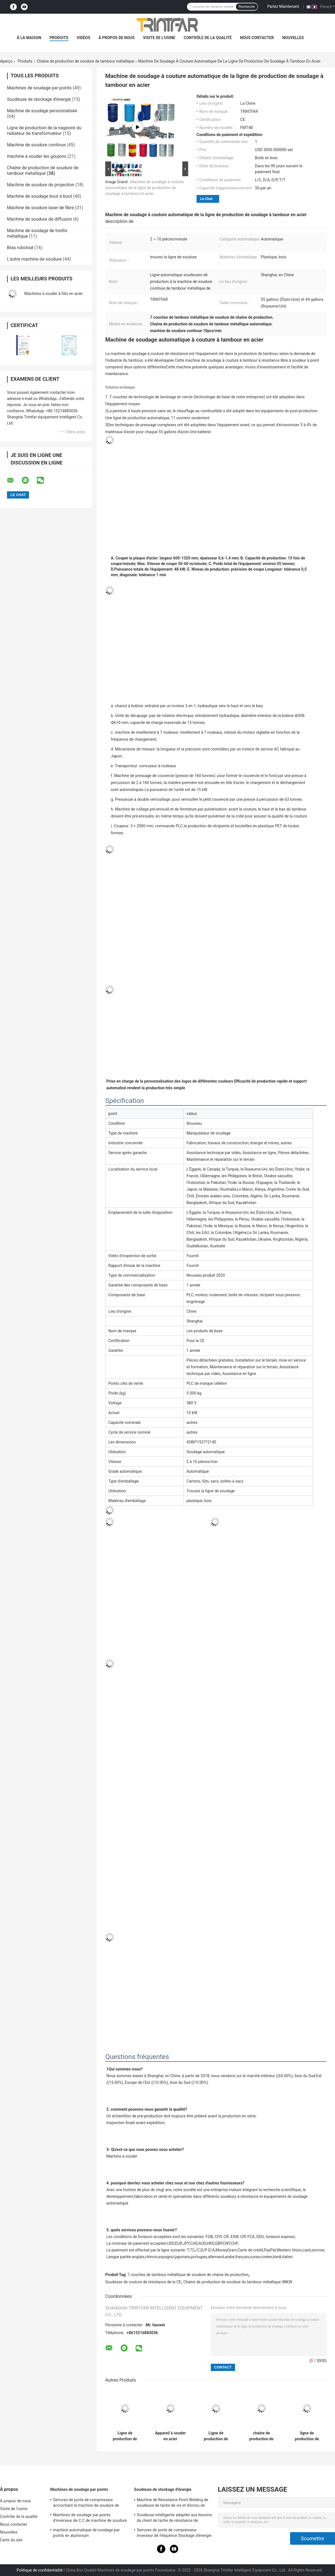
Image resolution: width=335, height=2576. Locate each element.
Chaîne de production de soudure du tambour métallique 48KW (237, 2282)
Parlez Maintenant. (283, 6)
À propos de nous (117, 37)
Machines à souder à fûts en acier (53, 293)
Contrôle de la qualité (208, 37)
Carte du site (11, 2540)
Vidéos (83, 37)
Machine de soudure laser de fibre (40, 207)
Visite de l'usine (159, 37)
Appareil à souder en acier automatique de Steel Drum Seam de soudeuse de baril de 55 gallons (170, 2436)
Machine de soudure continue (36, 144)
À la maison (29, 37)
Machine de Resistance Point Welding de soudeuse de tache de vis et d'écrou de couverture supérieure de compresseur (172, 2503)
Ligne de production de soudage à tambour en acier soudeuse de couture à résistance (125, 2436)
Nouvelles (293, 37)
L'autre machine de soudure (34, 259)
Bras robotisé (20, 247)
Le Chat (206, 199)
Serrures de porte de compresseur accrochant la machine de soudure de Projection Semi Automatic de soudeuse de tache (88, 2503)
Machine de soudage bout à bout (39, 196)
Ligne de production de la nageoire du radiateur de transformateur (44, 130)
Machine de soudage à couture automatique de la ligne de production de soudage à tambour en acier (144, 188)
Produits (59, 37)
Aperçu (6, 61)
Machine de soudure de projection (40, 184)
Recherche (247, 7)
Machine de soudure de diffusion (39, 219)
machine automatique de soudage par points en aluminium (86, 2533)
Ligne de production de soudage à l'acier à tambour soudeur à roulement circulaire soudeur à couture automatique (216, 2436)
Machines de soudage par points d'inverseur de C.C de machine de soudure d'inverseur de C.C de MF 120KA (90, 2518)
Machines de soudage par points (39, 87)
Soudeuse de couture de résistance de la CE (143, 2282)
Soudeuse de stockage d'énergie (39, 99)
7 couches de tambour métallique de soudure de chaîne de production (188, 2274)
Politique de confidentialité (40, 2570)
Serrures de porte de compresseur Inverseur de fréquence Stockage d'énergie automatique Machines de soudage (174, 2533)
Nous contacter (257, 37)
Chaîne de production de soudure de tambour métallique (85, 61)
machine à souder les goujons (36, 156)
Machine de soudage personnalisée (42, 110)
